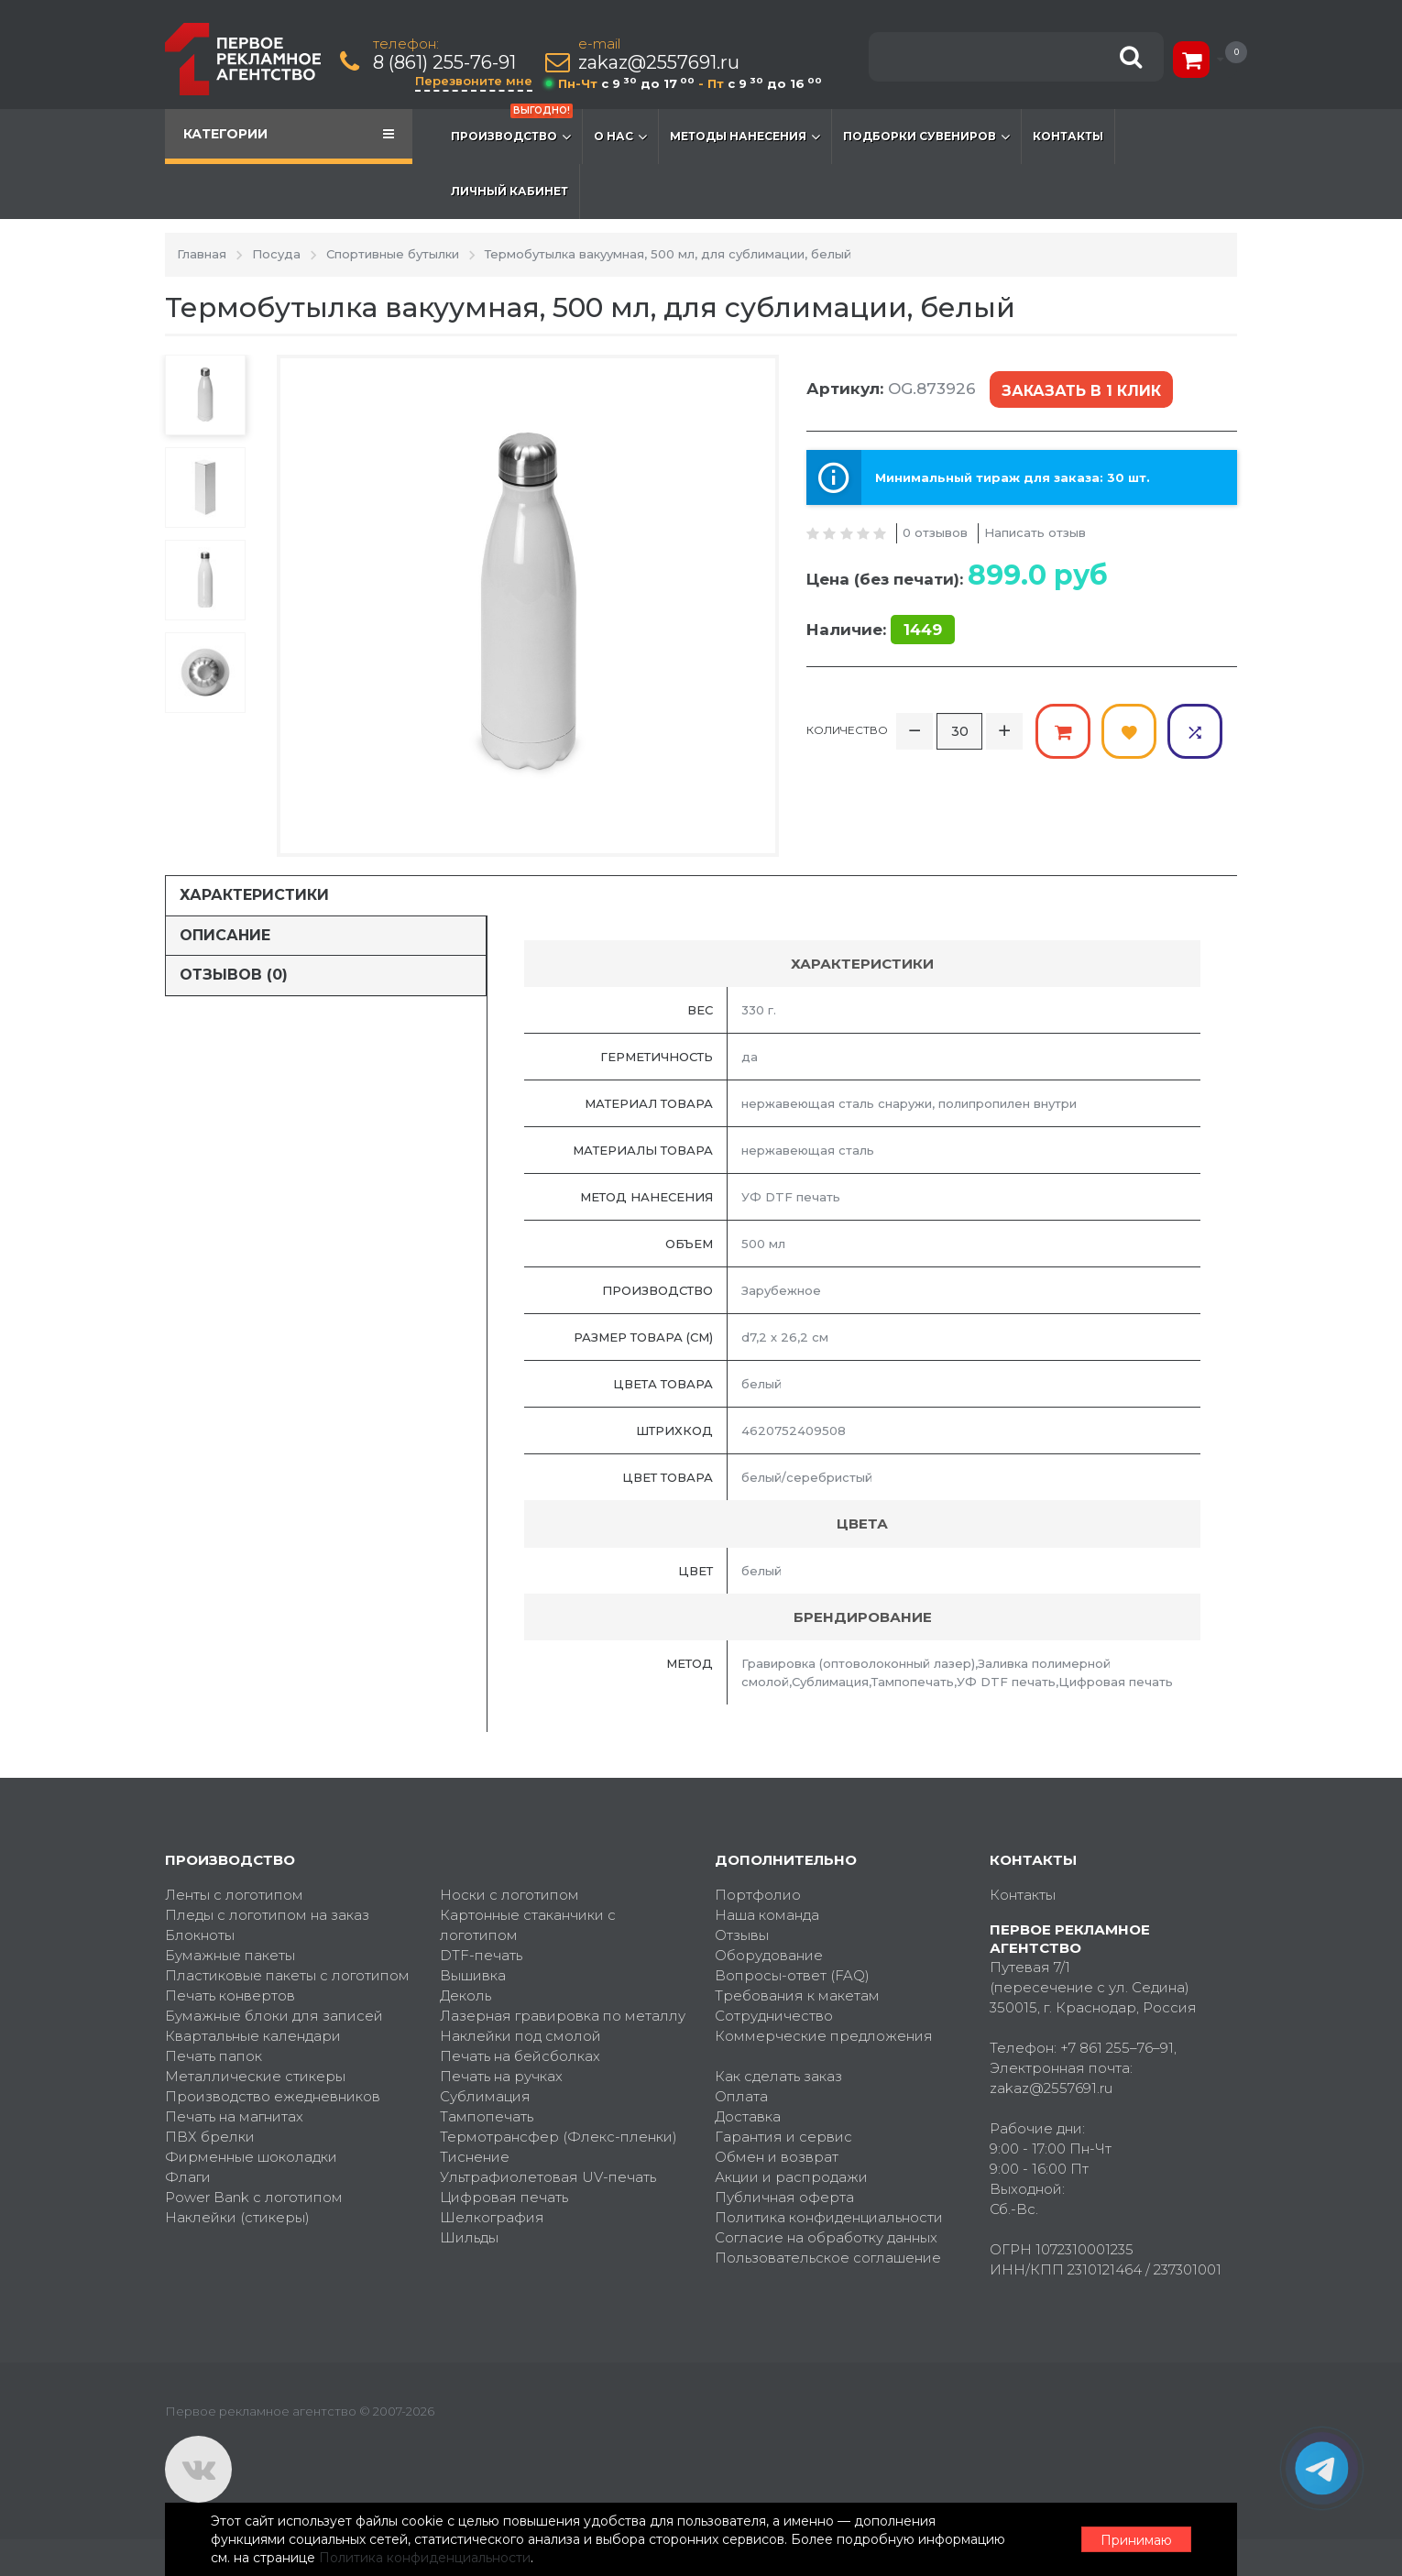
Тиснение (474, 2156)
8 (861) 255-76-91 (444, 62)
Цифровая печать (504, 2197)
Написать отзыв (1035, 532)
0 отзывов (935, 532)
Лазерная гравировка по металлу (562, 2015)
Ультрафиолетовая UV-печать (548, 2177)
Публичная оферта (784, 2197)
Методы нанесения (745, 136)
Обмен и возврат (776, 2156)
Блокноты (200, 1935)
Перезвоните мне (473, 80)
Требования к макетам (797, 1995)
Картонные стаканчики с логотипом (528, 1925)
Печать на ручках (501, 2076)
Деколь (465, 1995)
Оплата (741, 2096)
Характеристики (254, 895)
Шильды (469, 2237)
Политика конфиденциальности (829, 2217)
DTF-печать (481, 1955)
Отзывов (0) (234, 974)
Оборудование (769, 1955)
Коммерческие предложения (824, 2035)
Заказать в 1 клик (1081, 391)
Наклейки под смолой (520, 2035)
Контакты (1068, 136)
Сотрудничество (774, 2015)
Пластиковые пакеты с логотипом (287, 1975)
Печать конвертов (230, 1995)
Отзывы (742, 1935)
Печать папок (213, 2056)
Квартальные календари (253, 2035)
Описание (225, 935)
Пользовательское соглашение (828, 2257)
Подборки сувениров (926, 136)
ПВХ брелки (210, 2136)
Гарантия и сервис (783, 2136)
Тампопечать (486, 2116)
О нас (620, 136)
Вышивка (473, 1975)
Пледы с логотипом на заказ (267, 1915)
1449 (923, 629)
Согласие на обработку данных (826, 2237)
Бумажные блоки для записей (274, 2015)
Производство (512, 127)
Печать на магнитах (234, 2116)
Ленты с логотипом (234, 1894)
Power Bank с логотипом (254, 2197)
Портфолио (758, 1894)
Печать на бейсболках (520, 2056)
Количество (847, 730)
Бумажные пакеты (230, 1955)
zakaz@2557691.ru (658, 62)
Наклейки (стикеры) (237, 2217)
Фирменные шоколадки (251, 2156)
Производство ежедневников (272, 2096)
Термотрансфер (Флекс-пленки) (558, 2136)
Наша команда (767, 1915)
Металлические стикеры (255, 2076)
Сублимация (485, 2096)
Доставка (748, 2116)
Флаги (188, 2177)
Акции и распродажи (791, 2177)
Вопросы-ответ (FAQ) (792, 1975)
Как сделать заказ (778, 2076)
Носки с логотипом (509, 1894)
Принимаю (1136, 2540)
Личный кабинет (509, 191)
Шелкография (492, 2217)
